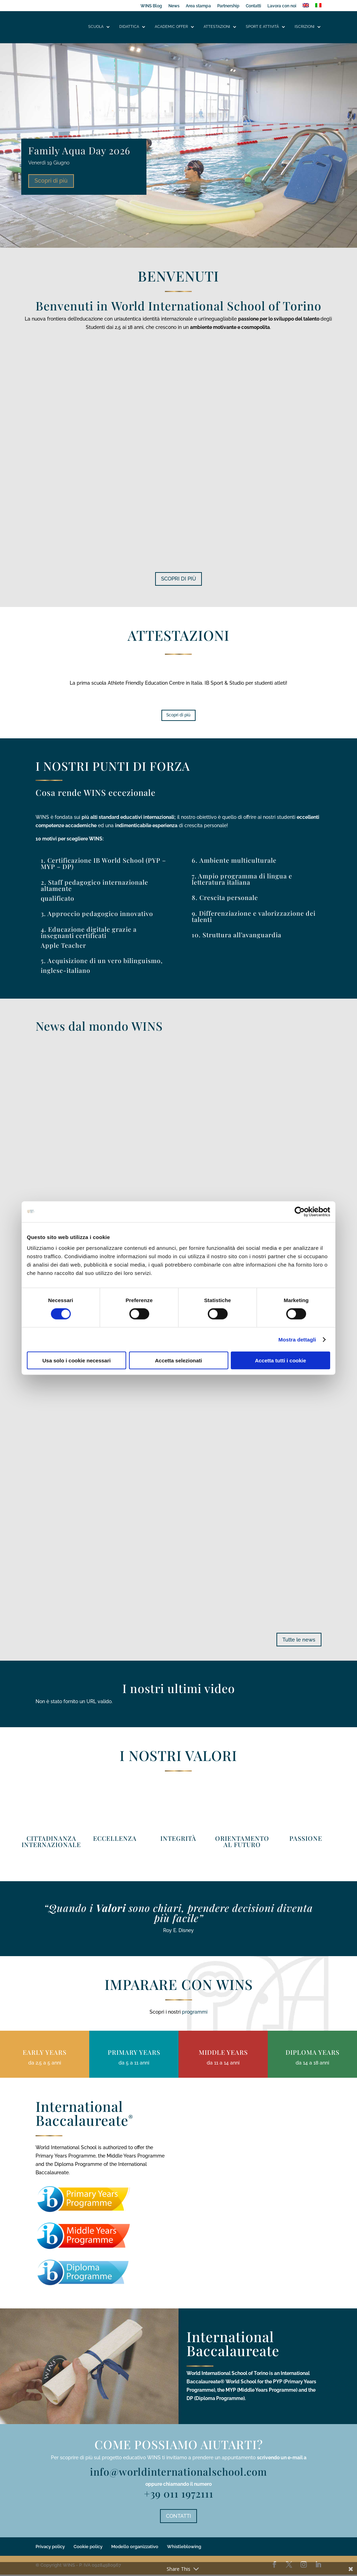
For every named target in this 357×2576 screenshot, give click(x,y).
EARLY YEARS (45, 2053)
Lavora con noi (281, 6)
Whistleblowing (184, 2548)
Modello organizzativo (134, 2548)
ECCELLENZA (115, 1839)
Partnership (228, 6)
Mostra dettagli (297, 1339)
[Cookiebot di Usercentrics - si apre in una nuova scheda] (299, 1211)
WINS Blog (151, 6)
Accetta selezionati (178, 1360)
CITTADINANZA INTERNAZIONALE (51, 1842)
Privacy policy (50, 2548)
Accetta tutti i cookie (280, 1360)
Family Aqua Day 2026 (79, 150)
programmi (194, 2013)
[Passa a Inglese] (306, 7)
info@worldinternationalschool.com (178, 2472)
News (174, 6)
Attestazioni (217, 26)
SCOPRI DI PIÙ (178, 579)
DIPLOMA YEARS (313, 2053)
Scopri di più (51, 181)
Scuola (96, 26)
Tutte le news (297, 1640)
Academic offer (171, 26)
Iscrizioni (304, 26)
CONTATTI (178, 2517)
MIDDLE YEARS (223, 2053)
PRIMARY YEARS (134, 2053)
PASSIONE (305, 1839)
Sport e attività (262, 26)
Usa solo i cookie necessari (77, 1360)
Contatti (253, 6)
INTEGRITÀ (178, 1839)
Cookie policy (88, 2548)
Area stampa (198, 6)
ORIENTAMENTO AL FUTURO (242, 1842)
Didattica (129, 26)
